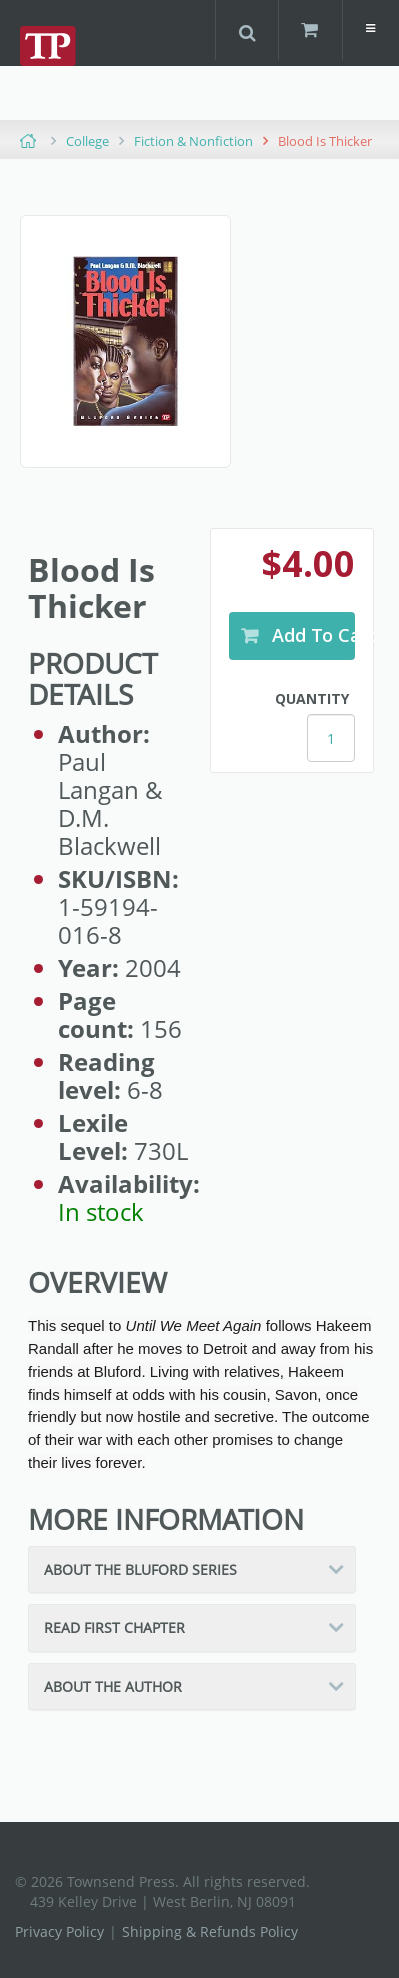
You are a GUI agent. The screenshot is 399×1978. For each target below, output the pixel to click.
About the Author (113, 1686)
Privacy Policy (59, 1931)
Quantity (312, 698)
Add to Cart (311, 635)
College (87, 141)
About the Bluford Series (140, 1569)
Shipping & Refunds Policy (210, 1931)
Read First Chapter (114, 1627)
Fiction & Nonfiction (193, 141)
